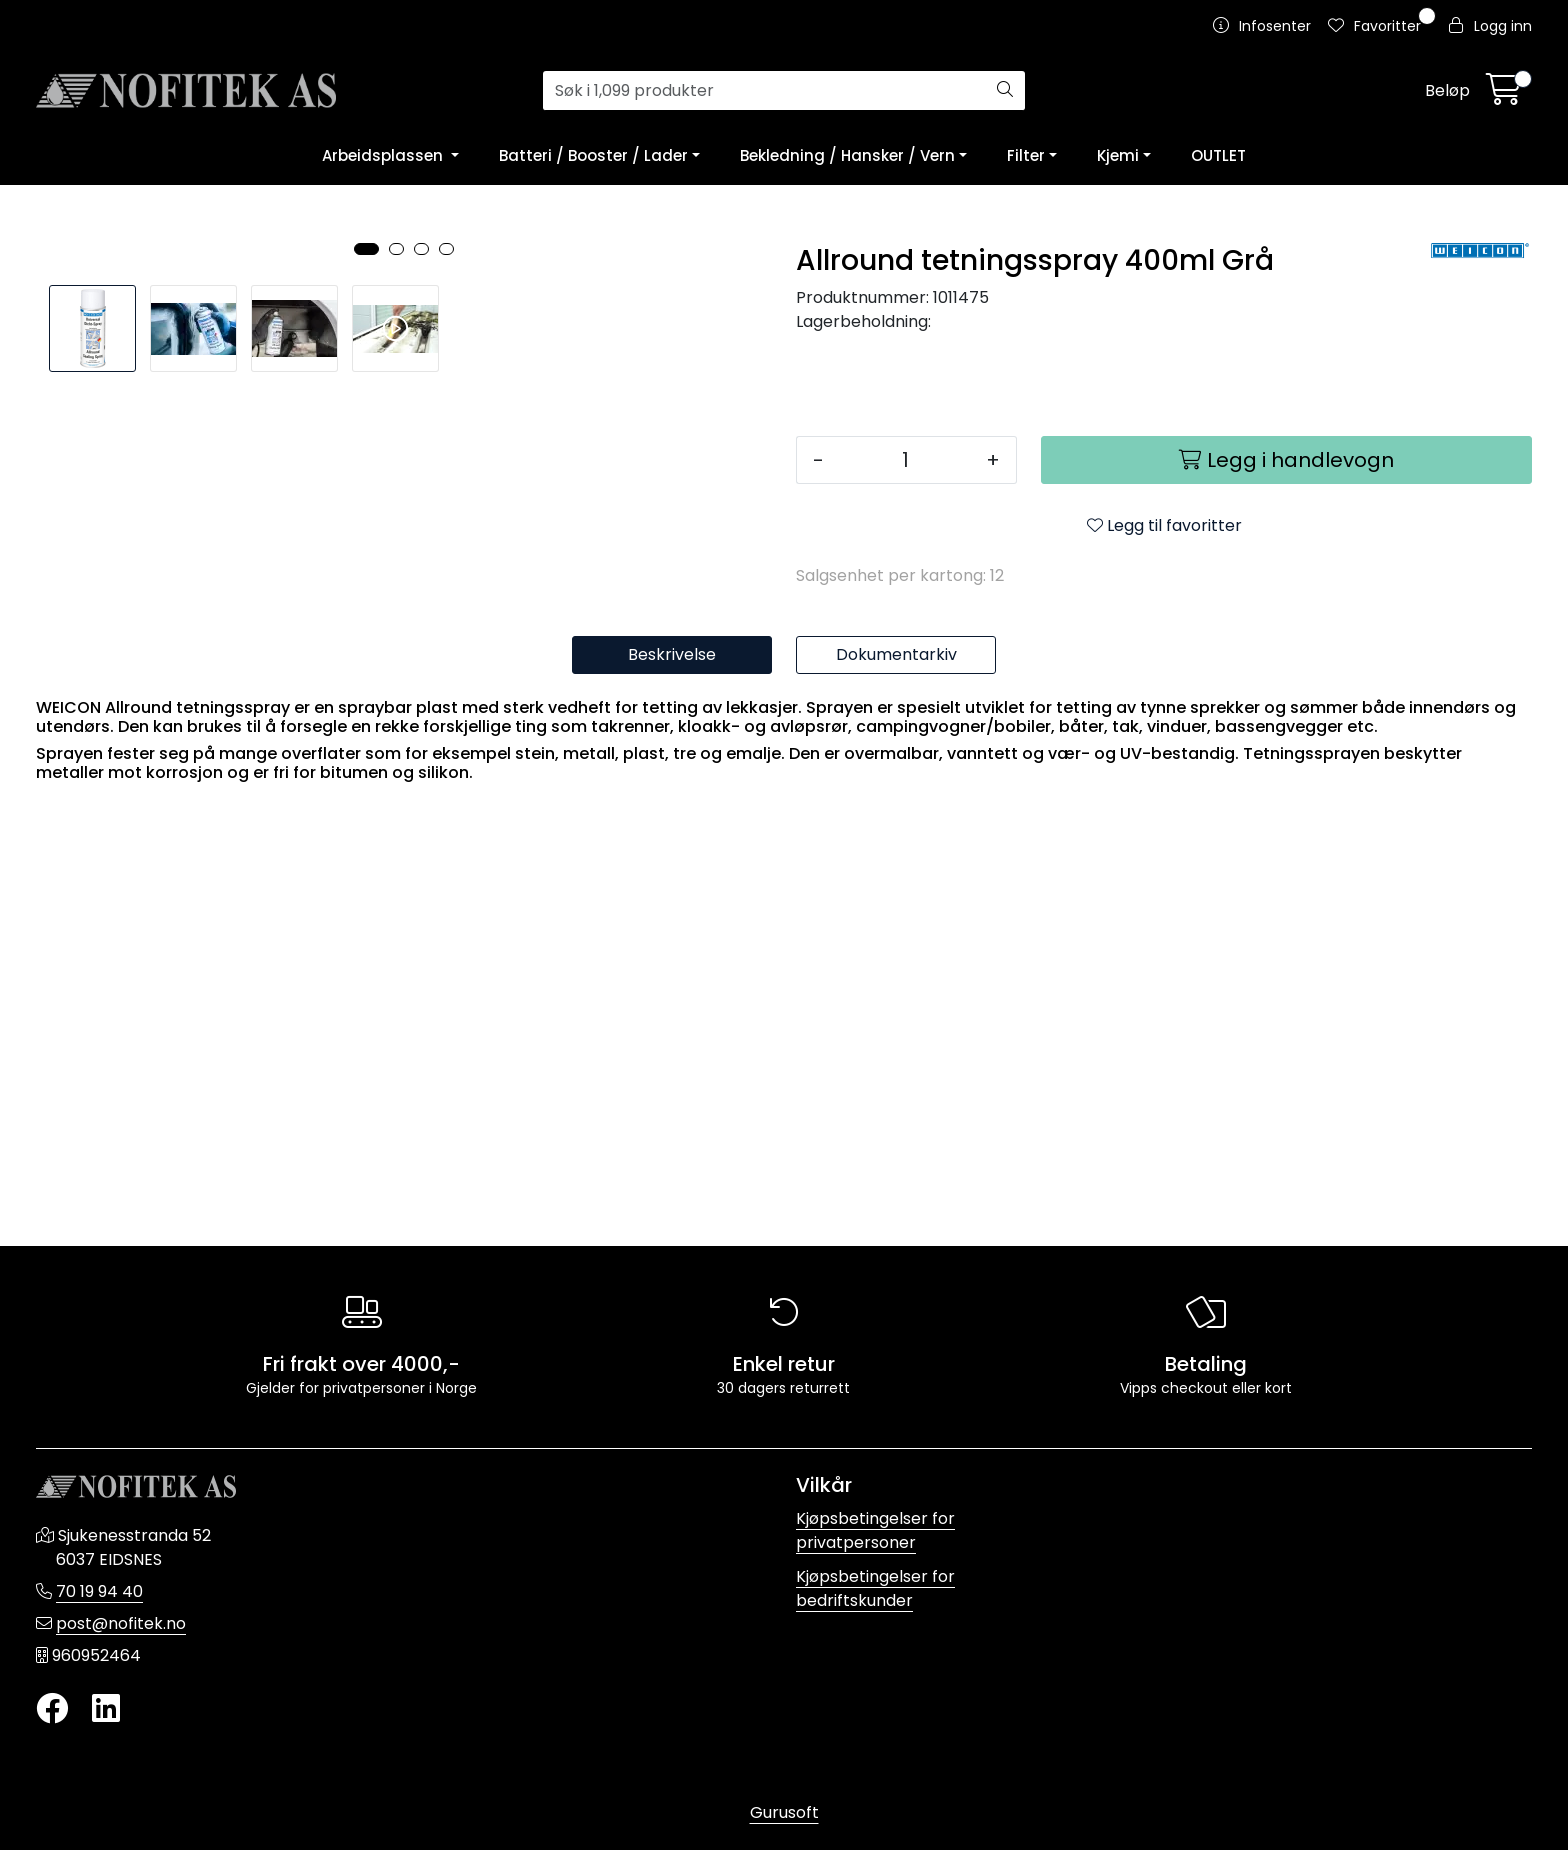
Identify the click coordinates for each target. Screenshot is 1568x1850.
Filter (1026, 155)
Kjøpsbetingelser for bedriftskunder (875, 1588)
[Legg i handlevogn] (1286, 460)
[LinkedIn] (106, 1709)
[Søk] (765, 91)
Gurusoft (784, 1812)
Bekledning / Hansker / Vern (847, 155)
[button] (366, 898)
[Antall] (905, 460)
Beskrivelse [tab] (672, 1093)
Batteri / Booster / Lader (593, 155)
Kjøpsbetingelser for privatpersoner (875, 1530)
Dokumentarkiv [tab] (896, 1093)
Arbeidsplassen (384, 155)
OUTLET (1218, 155)
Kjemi (1118, 155)
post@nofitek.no (121, 1623)
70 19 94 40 (99, 1591)
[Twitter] (52, 1709)
